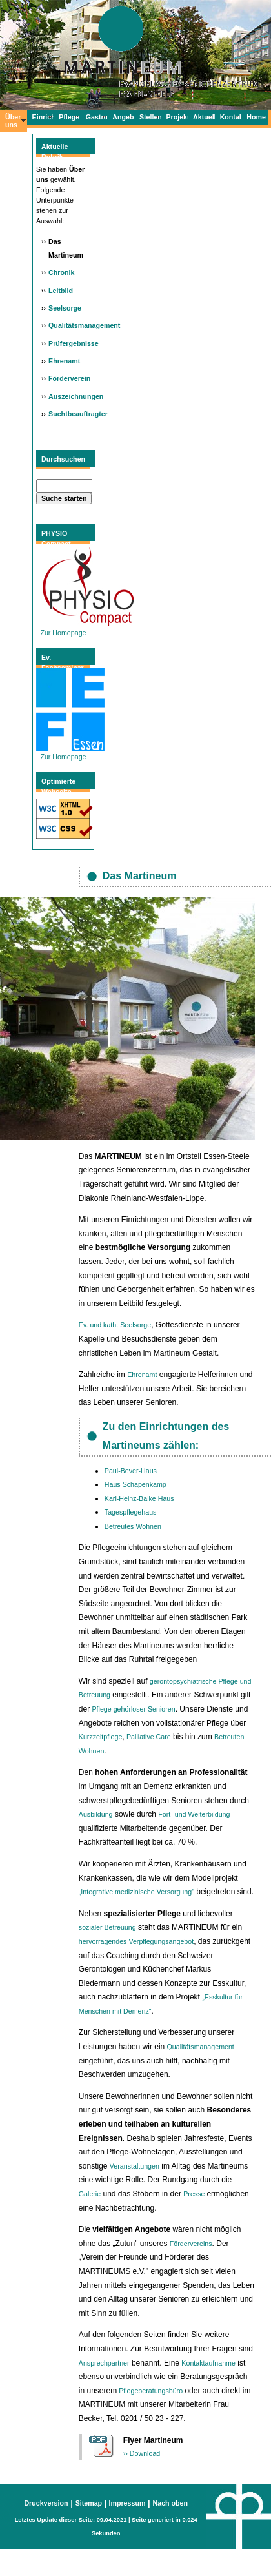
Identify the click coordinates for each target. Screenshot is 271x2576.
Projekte (177, 117)
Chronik (61, 272)
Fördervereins (191, 2243)
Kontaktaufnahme (208, 2363)
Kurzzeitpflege (101, 1737)
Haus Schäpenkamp (135, 1484)
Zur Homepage (70, 753)
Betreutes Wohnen (133, 1526)
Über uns (13, 120)
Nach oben (170, 2503)
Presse (194, 2194)
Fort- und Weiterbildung (194, 1814)
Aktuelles (204, 117)
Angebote (123, 117)
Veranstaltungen (134, 2166)
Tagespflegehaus (131, 1512)
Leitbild (60, 290)
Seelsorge (64, 308)
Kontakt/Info (231, 117)
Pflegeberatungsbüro (151, 2391)
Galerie (90, 2194)
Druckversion (46, 2503)
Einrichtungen (43, 117)
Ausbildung (96, 1814)
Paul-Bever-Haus (131, 1471)
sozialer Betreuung (107, 1927)
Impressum (126, 2503)
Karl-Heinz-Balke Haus (139, 1498)
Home (256, 117)
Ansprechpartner (104, 2363)
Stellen (150, 117)
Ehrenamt (64, 361)
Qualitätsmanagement (84, 325)
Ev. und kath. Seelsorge (115, 1325)
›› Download (141, 2453)
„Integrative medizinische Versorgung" (136, 1892)
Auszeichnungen (75, 396)
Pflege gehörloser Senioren (134, 1709)
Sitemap (88, 2503)
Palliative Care (148, 1737)
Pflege (69, 117)
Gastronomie (97, 117)
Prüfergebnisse (73, 343)
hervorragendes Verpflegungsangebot (136, 1941)
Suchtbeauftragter (78, 414)
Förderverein (69, 378)
